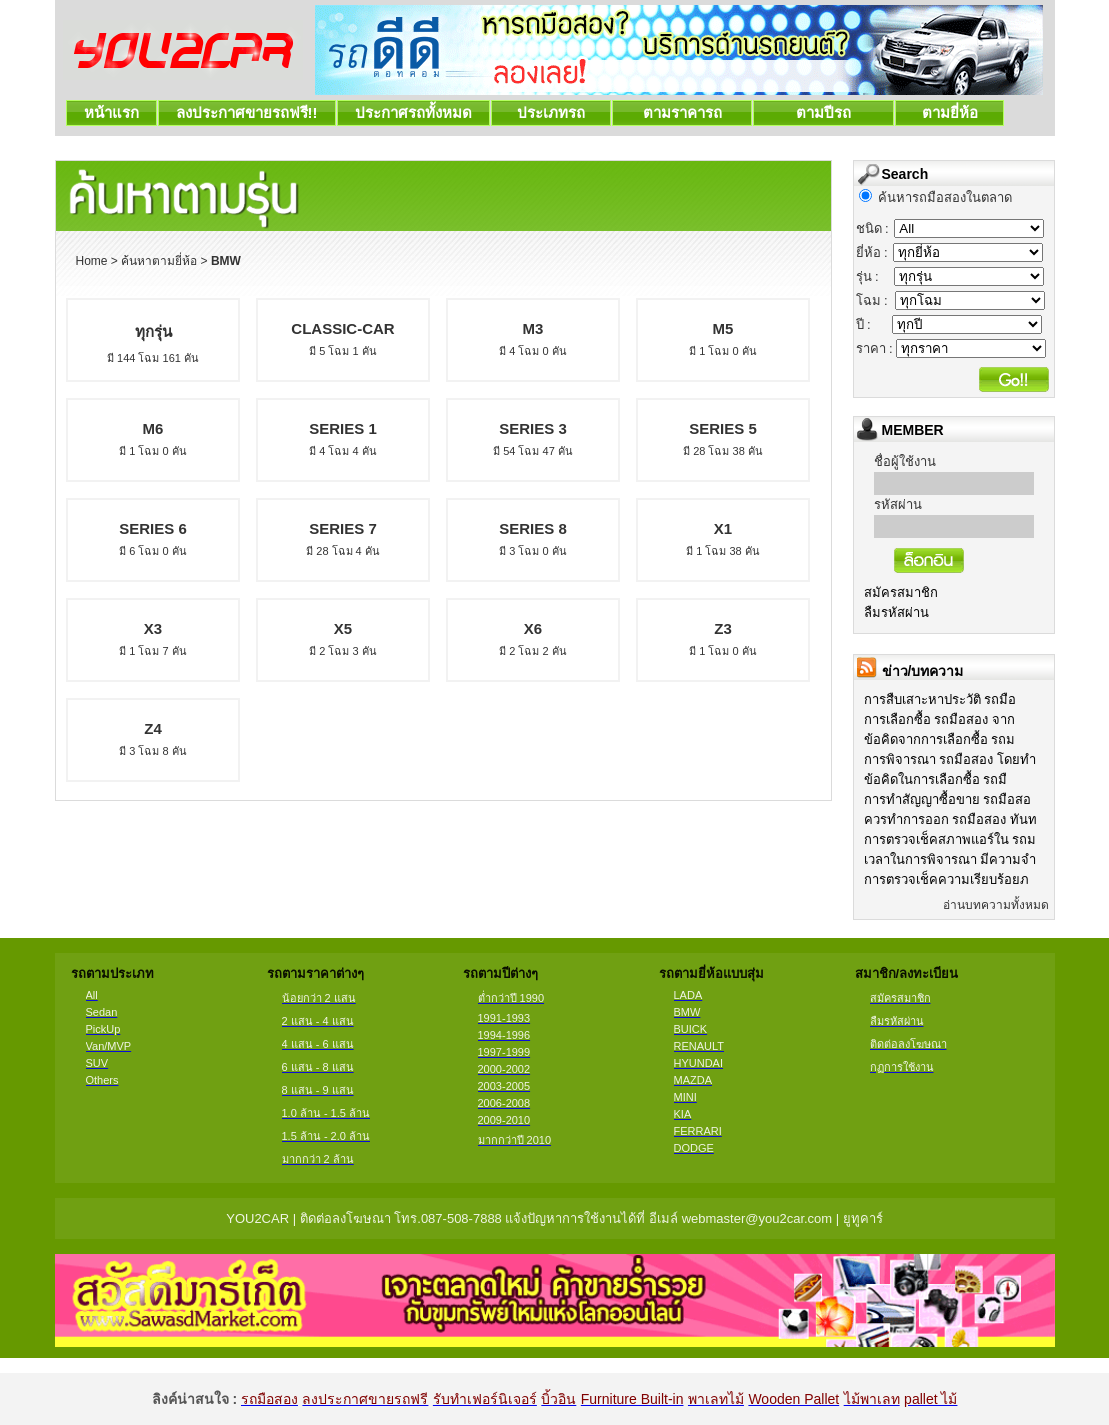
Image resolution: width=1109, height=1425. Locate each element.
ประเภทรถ (551, 112)
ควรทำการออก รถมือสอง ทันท (950, 819)
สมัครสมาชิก (901, 592)
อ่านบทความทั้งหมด (996, 905)
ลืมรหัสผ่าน (896, 612)
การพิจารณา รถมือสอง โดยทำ (950, 759)
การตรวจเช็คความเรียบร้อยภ (946, 879)
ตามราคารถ (682, 112)
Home (92, 261)
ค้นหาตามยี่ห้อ (159, 261)
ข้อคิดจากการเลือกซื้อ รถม (940, 739)
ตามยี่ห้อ (949, 112)
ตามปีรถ (823, 112)
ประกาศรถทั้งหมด (413, 112)
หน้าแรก (111, 112)
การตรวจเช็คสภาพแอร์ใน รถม (950, 839)
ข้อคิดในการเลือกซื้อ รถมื (936, 779)
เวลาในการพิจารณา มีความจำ (950, 859)
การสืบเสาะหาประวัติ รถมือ (940, 699)
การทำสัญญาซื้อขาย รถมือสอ (948, 799)
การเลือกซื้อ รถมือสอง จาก (939, 719)
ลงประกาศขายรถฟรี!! (247, 112)
